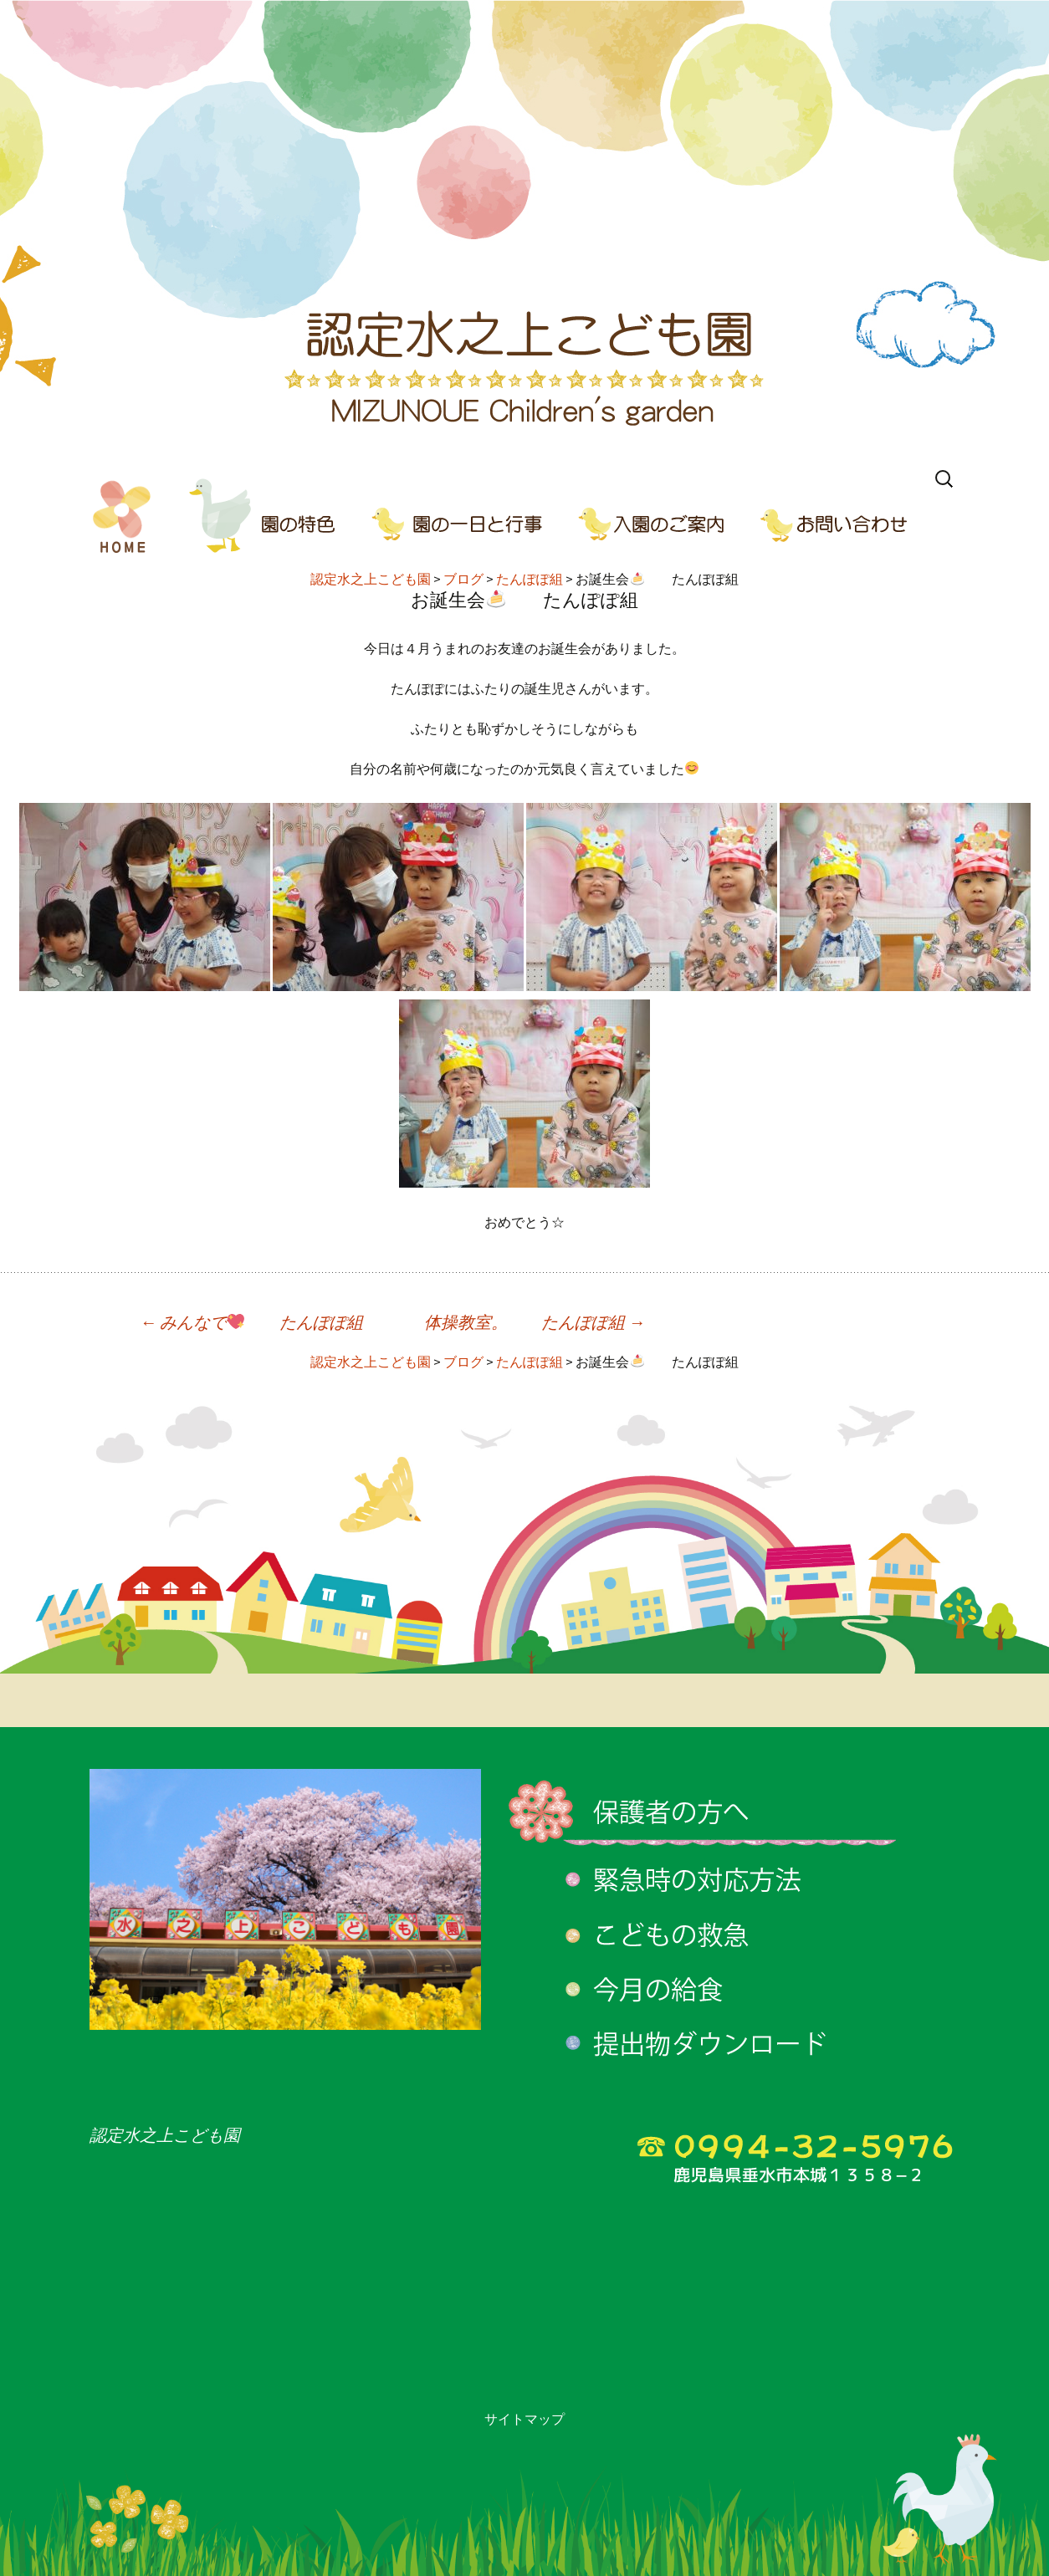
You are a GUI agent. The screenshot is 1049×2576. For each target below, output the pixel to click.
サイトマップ (524, 2418)
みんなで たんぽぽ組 (251, 1321)
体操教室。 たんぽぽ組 (534, 1321)
